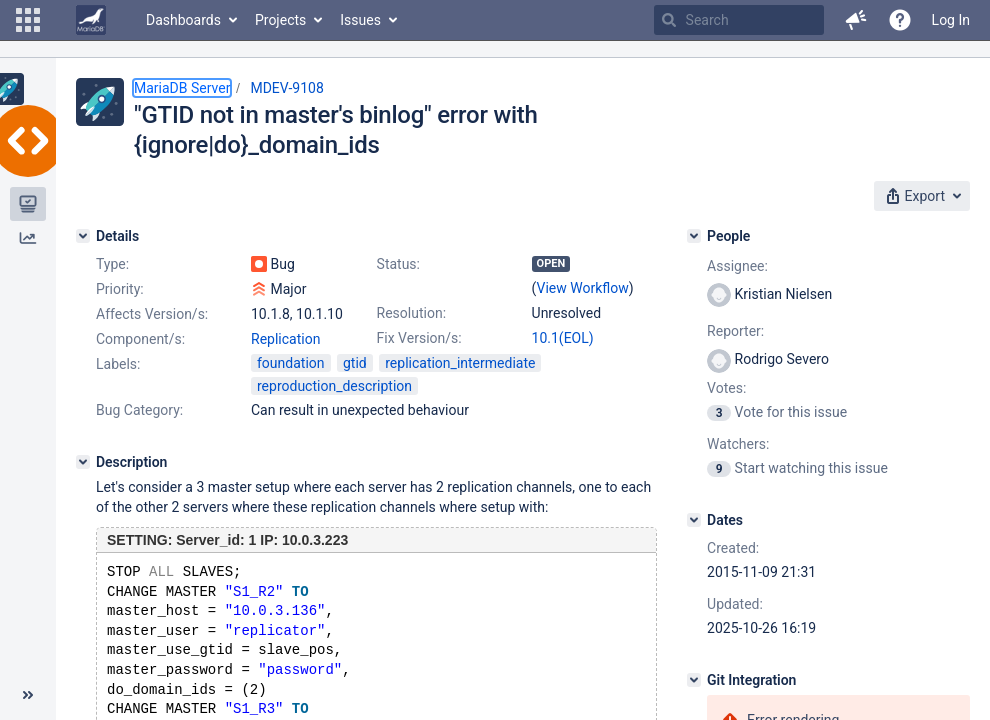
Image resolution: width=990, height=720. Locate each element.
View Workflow (583, 288)
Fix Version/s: (419, 338)
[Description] (83, 462)
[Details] (83, 236)
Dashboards (183, 20)
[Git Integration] (694, 680)
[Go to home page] (91, 20)
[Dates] (694, 520)
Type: (112, 264)
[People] (694, 236)
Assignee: (737, 266)
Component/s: (140, 339)
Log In (951, 20)
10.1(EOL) (563, 338)
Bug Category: (139, 410)
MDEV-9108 (286, 88)
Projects (280, 20)
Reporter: (735, 331)
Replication (285, 339)
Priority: (120, 289)
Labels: (118, 364)
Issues (360, 20)
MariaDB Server (182, 88)
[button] (28, 20)
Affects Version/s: (152, 314)
